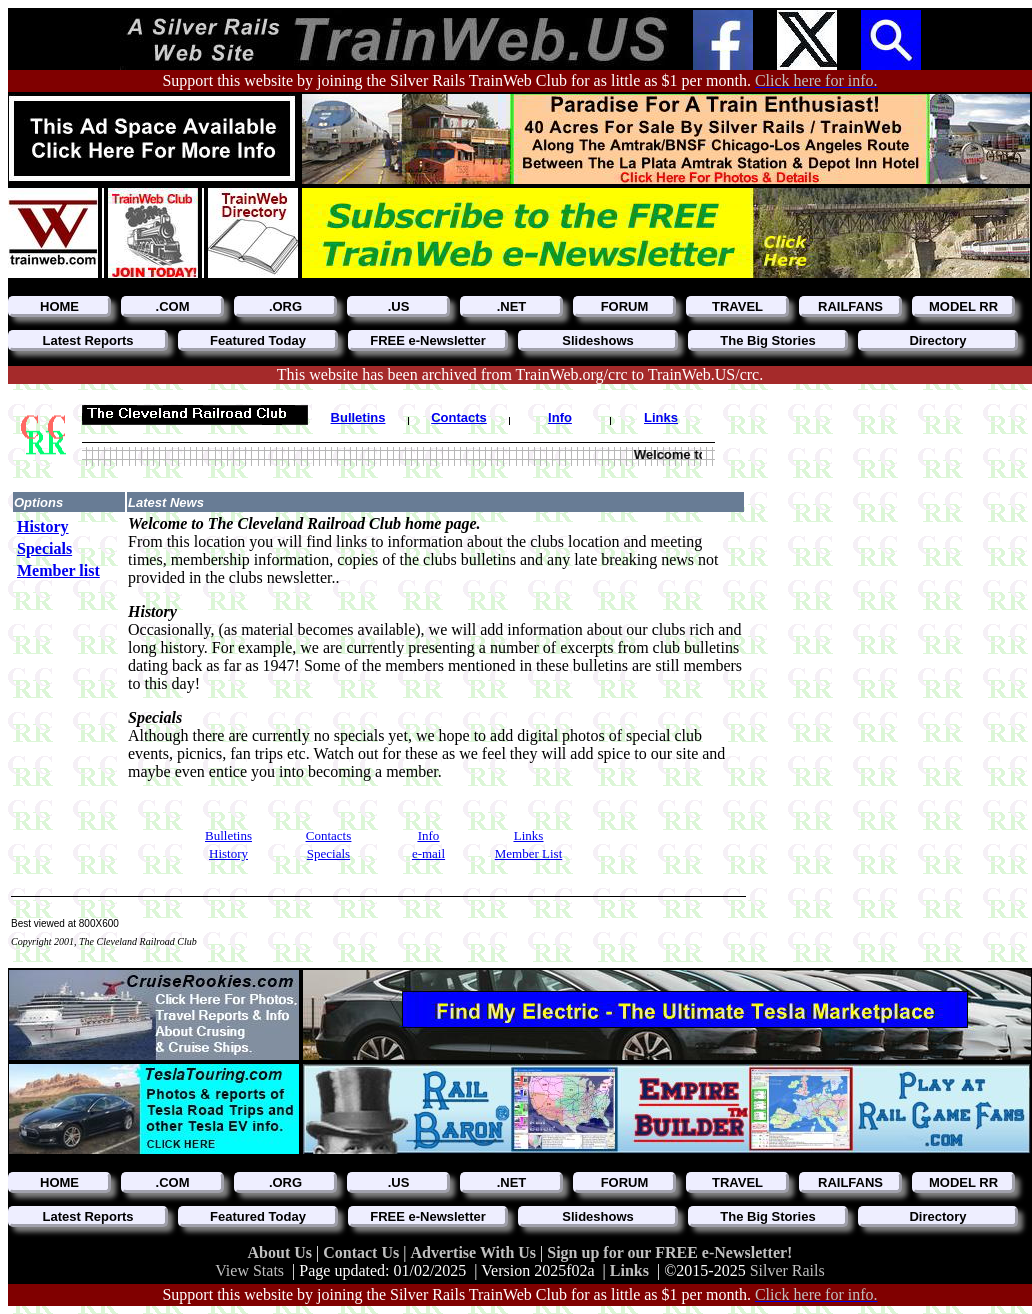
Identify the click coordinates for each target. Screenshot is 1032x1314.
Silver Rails (787, 1270)
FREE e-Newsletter (428, 340)
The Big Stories (767, 340)
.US (399, 306)
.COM (173, 306)
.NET (512, 306)
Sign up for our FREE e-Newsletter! (669, 1252)
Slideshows (598, 340)
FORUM (625, 306)
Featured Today (258, 340)
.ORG (285, 306)
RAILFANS (850, 306)
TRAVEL (737, 306)
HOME (59, 306)
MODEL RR (963, 306)
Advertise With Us (475, 1252)
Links (629, 1270)
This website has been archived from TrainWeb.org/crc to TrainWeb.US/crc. (520, 374)
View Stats (249, 1270)
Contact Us (363, 1252)
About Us (282, 1252)
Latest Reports (87, 340)
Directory (937, 340)
